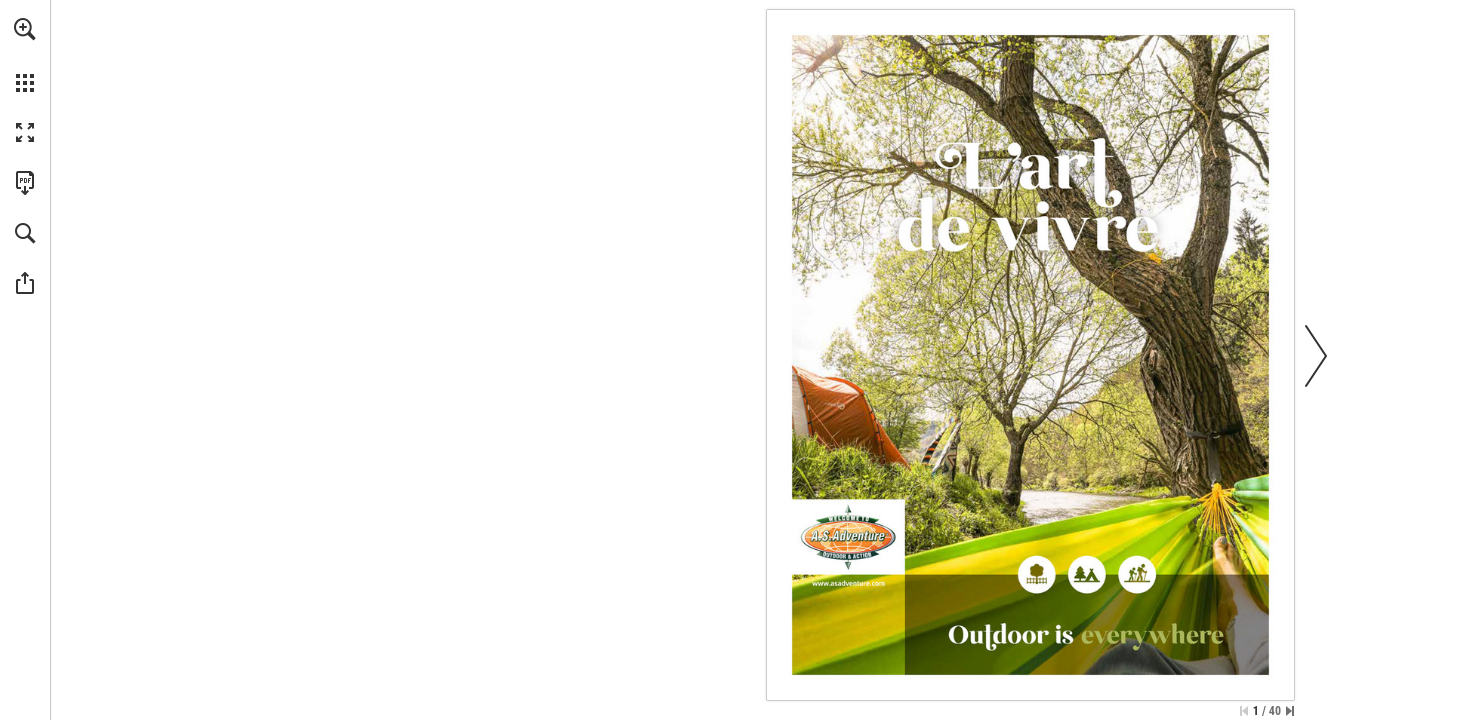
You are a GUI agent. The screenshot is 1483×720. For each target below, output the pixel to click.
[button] (25, 29)
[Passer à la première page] (1244, 711)
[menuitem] (25, 55)
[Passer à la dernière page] (1290, 711)
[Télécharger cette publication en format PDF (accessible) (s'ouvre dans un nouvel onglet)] (25, 183)
